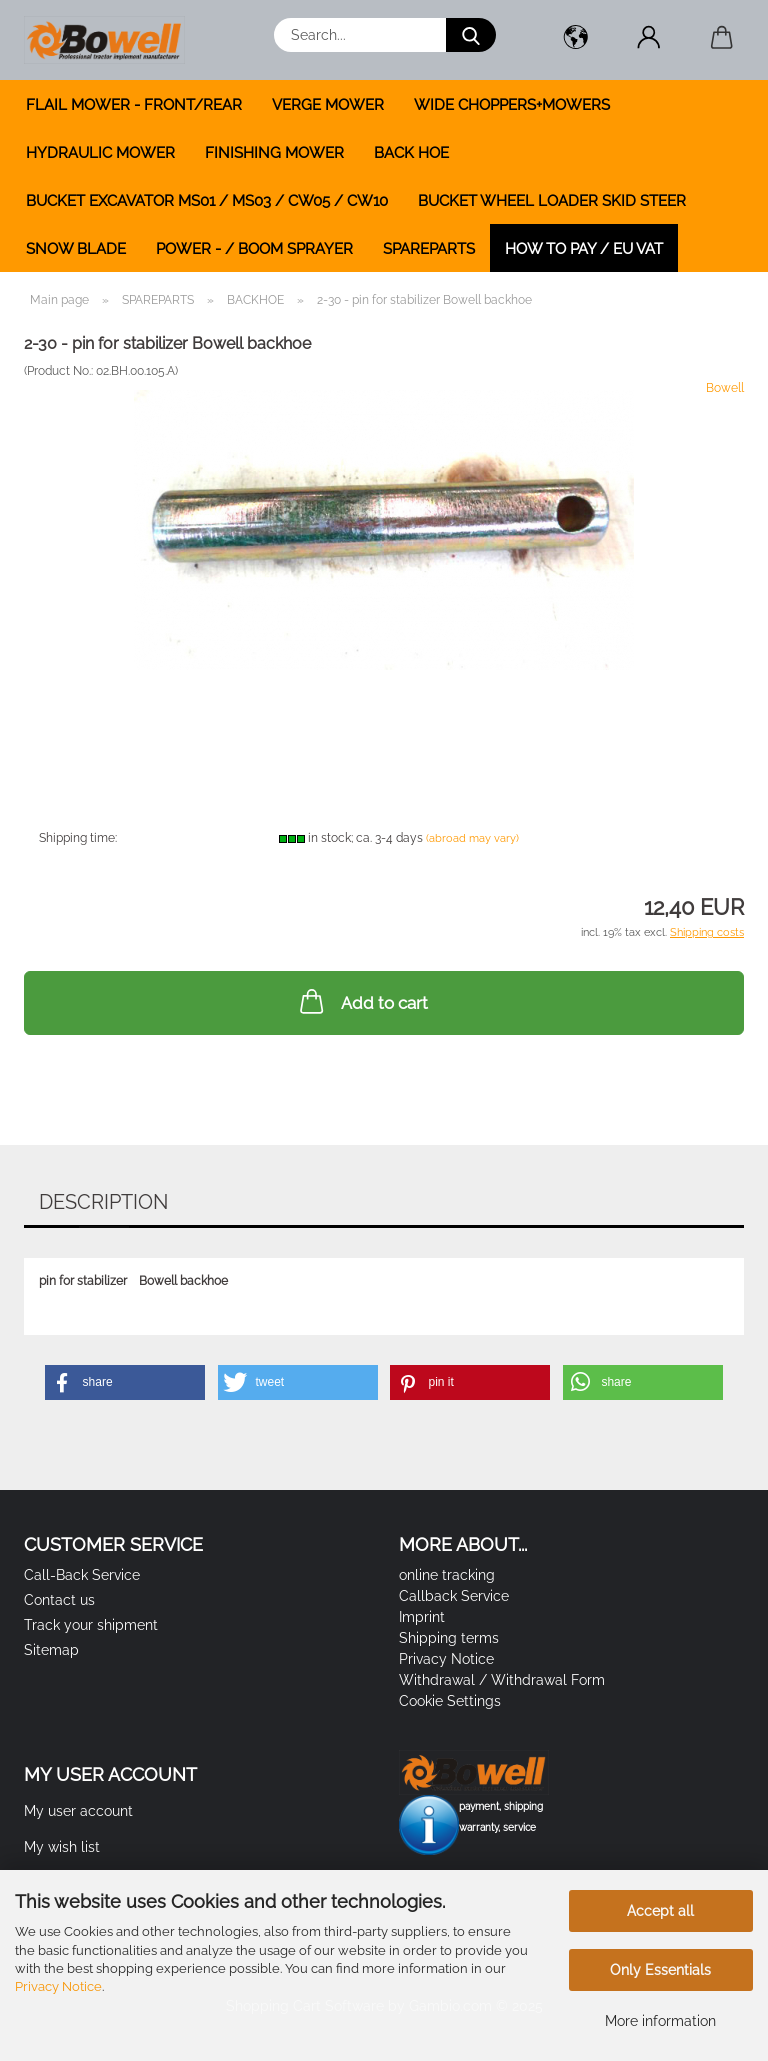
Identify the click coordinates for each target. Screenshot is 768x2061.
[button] (575, 40)
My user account (78, 1811)
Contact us (59, 1600)
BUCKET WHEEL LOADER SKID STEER (552, 201)
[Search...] (471, 35)
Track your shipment (91, 1625)
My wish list (62, 1847)
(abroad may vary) (472, 838)
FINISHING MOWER (274, 153)
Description (103, 1202)
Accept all (660, 1911)
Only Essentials (660, 1970)
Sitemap (51, 1650)
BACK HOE (411, 153)
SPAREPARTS (429, 249)
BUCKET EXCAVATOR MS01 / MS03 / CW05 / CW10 (207, 201)
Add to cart (362, 1001)
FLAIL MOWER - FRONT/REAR (134, 105)
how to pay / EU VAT (584, 249)
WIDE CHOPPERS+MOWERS (512, 105)
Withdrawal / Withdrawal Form (502, 1680)
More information (660, 2021)
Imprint (422, 1617)
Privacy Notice (58, 1986)
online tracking (447, 1575)
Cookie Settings (450, 1701)
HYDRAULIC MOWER (100, 153)
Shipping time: (78, 838)
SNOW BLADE (76, 249)
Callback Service (454, 1596)
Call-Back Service (82, 1575)
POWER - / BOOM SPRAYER (254, 249)
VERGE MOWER (328, 105)
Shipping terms (449, 1638)
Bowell (725, 388)
